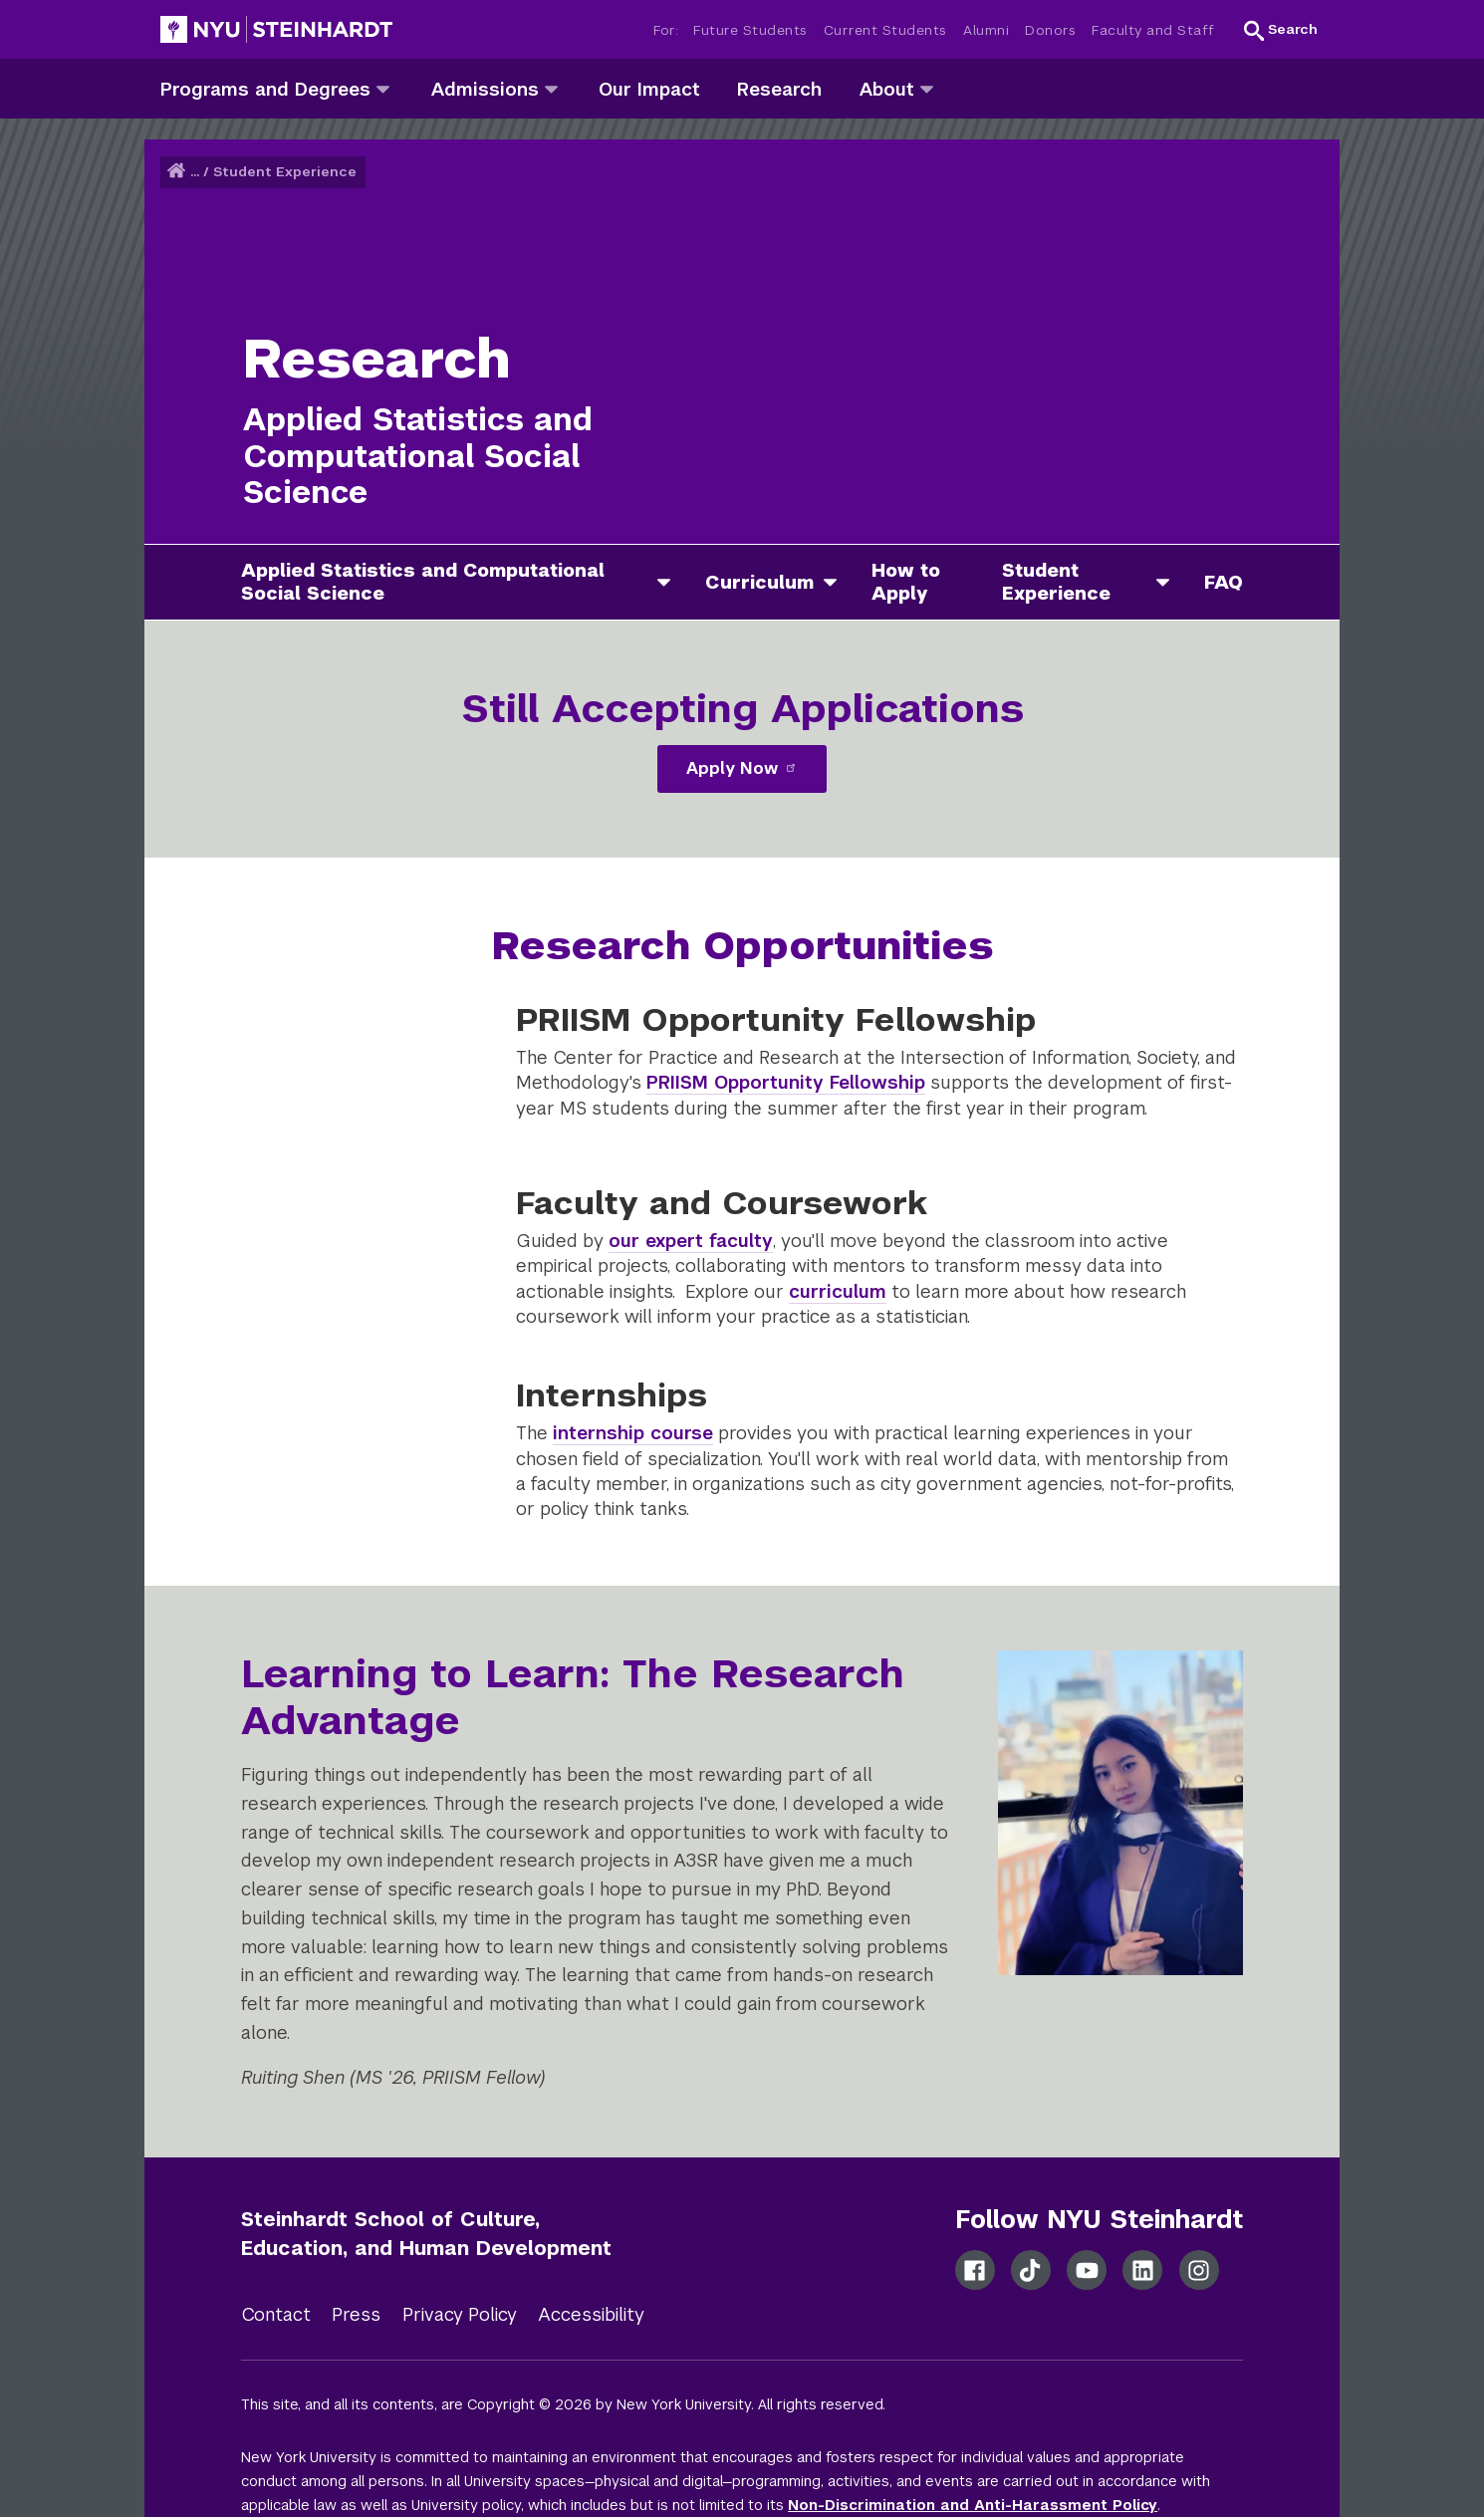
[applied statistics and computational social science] (671, 582)
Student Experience (285, 171)
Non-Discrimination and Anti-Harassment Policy (972, 2505)
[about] (926, 88)
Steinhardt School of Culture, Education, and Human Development (426, 2233)
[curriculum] (838, 582)
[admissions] (551, 88)
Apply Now (741, 768)
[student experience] (1170, 582)
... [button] (194, 171)
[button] (1281, 30)
